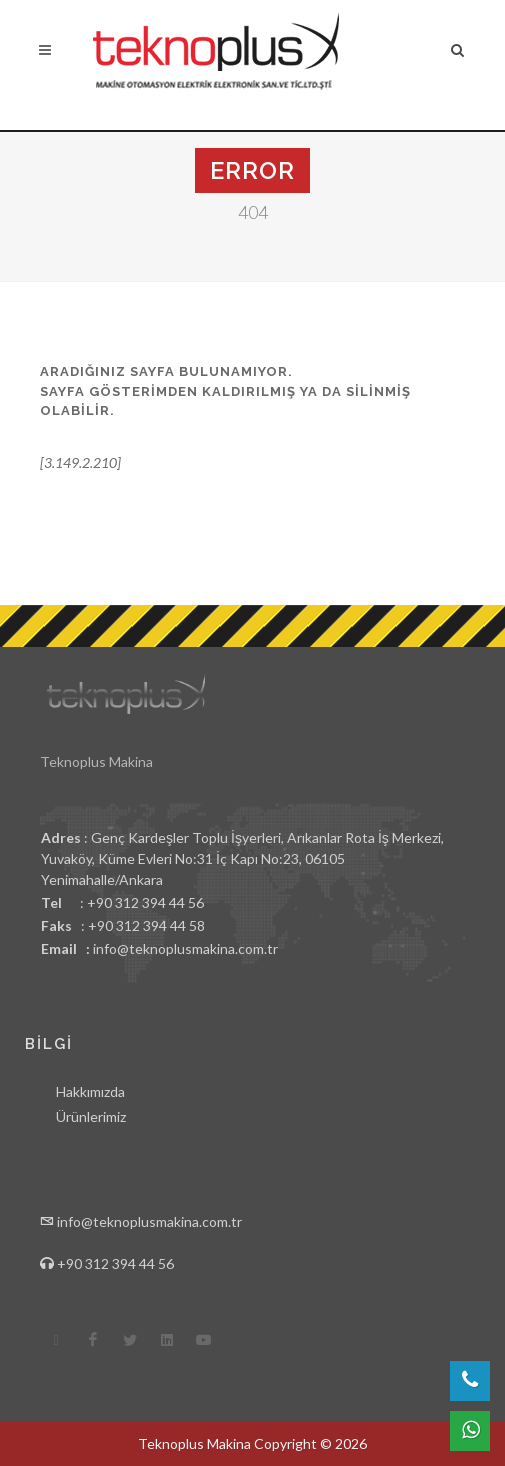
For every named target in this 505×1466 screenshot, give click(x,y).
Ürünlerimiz (91, 1116)
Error (252, 170)
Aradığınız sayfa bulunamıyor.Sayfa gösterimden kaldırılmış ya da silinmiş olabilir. (225, 391)
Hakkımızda (90, 1091)
